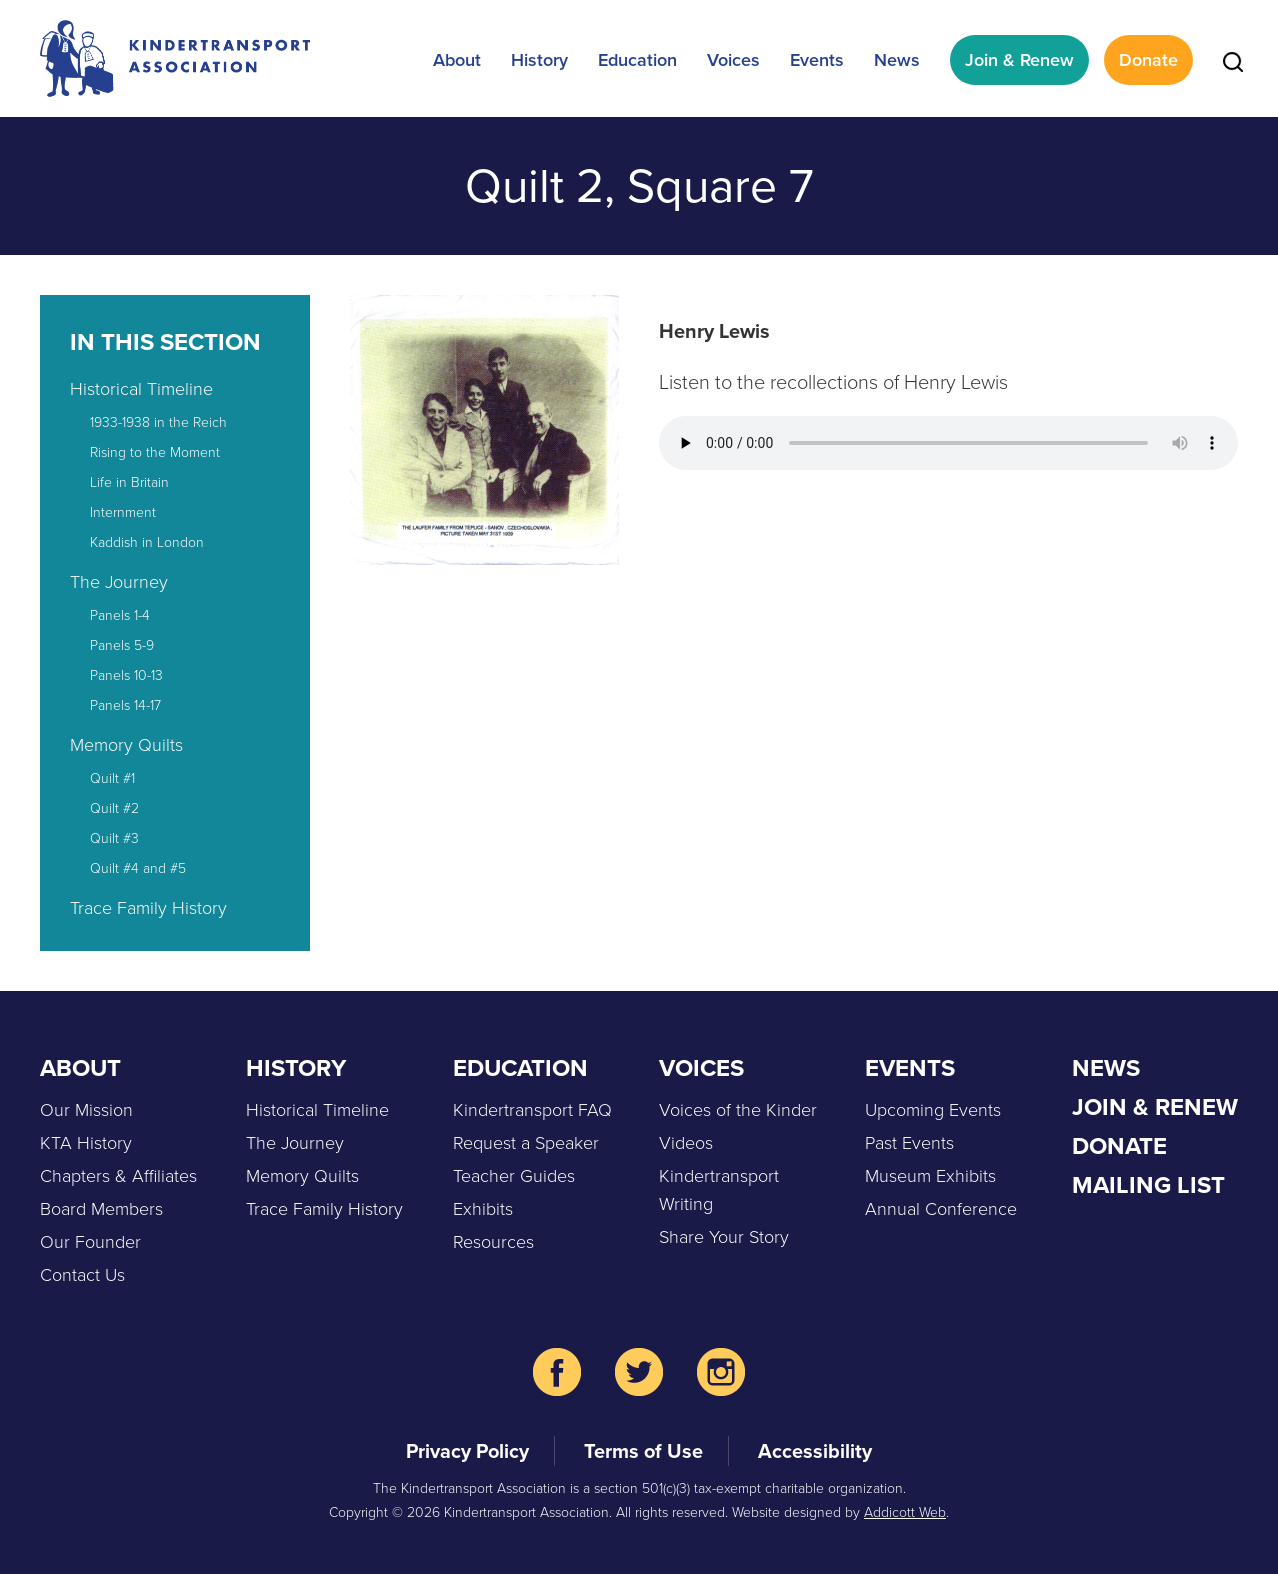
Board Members (101, 1208)
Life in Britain (129, 481)
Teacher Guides (514, 1175)
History (539, 59)
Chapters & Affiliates (118, 1175)
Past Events (909, 1142)
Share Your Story (724, 1236)
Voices (733, 59)
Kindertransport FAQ (532, 1109)
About (457, 59)
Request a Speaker (526, 1142)
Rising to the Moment (155, 451)
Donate (1148, 59)
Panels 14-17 (125, 704)
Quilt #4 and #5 (138, 867)
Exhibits (483, 1208)
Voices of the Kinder (738, 1109)
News (897, 59)
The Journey (119, 581)
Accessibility (815, 1451)
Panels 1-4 (120, 614)
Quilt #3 (114, 837)
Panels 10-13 (126, 674)
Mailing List (1148, 1185)
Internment (123, 511)
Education (637, 59)
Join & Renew (1019, 59)
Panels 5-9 (122, 644)
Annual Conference (941, 1208)
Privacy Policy (467, 1451)
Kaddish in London (147, 541)
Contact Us (82, 1274)
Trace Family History (148, 907)
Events (817, 59)
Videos (686, 1142)
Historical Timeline (141, 388)
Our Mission (86, 1109)
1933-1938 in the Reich (158, 421)
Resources (493, 1241)
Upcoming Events (933, 1109)
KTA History (86, 1142)
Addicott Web (905, 1511)
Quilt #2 (114, 807)
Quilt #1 (112, 777)
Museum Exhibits (930, 1175)
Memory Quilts (126, 744)
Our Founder (90, 1241)
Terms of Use (643, 1451)
